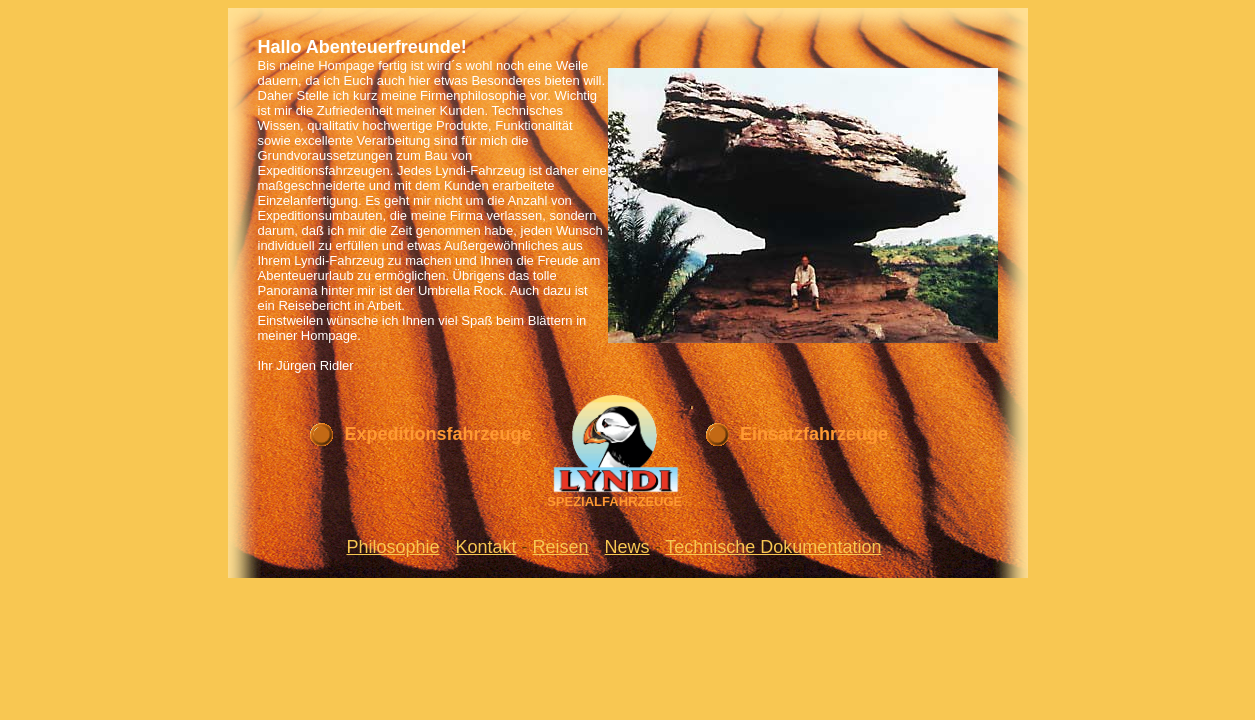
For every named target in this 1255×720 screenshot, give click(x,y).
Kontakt (486, 547)
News (627, 547)
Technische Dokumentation (773, 547)
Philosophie (392, 547)
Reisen (561, 547)
